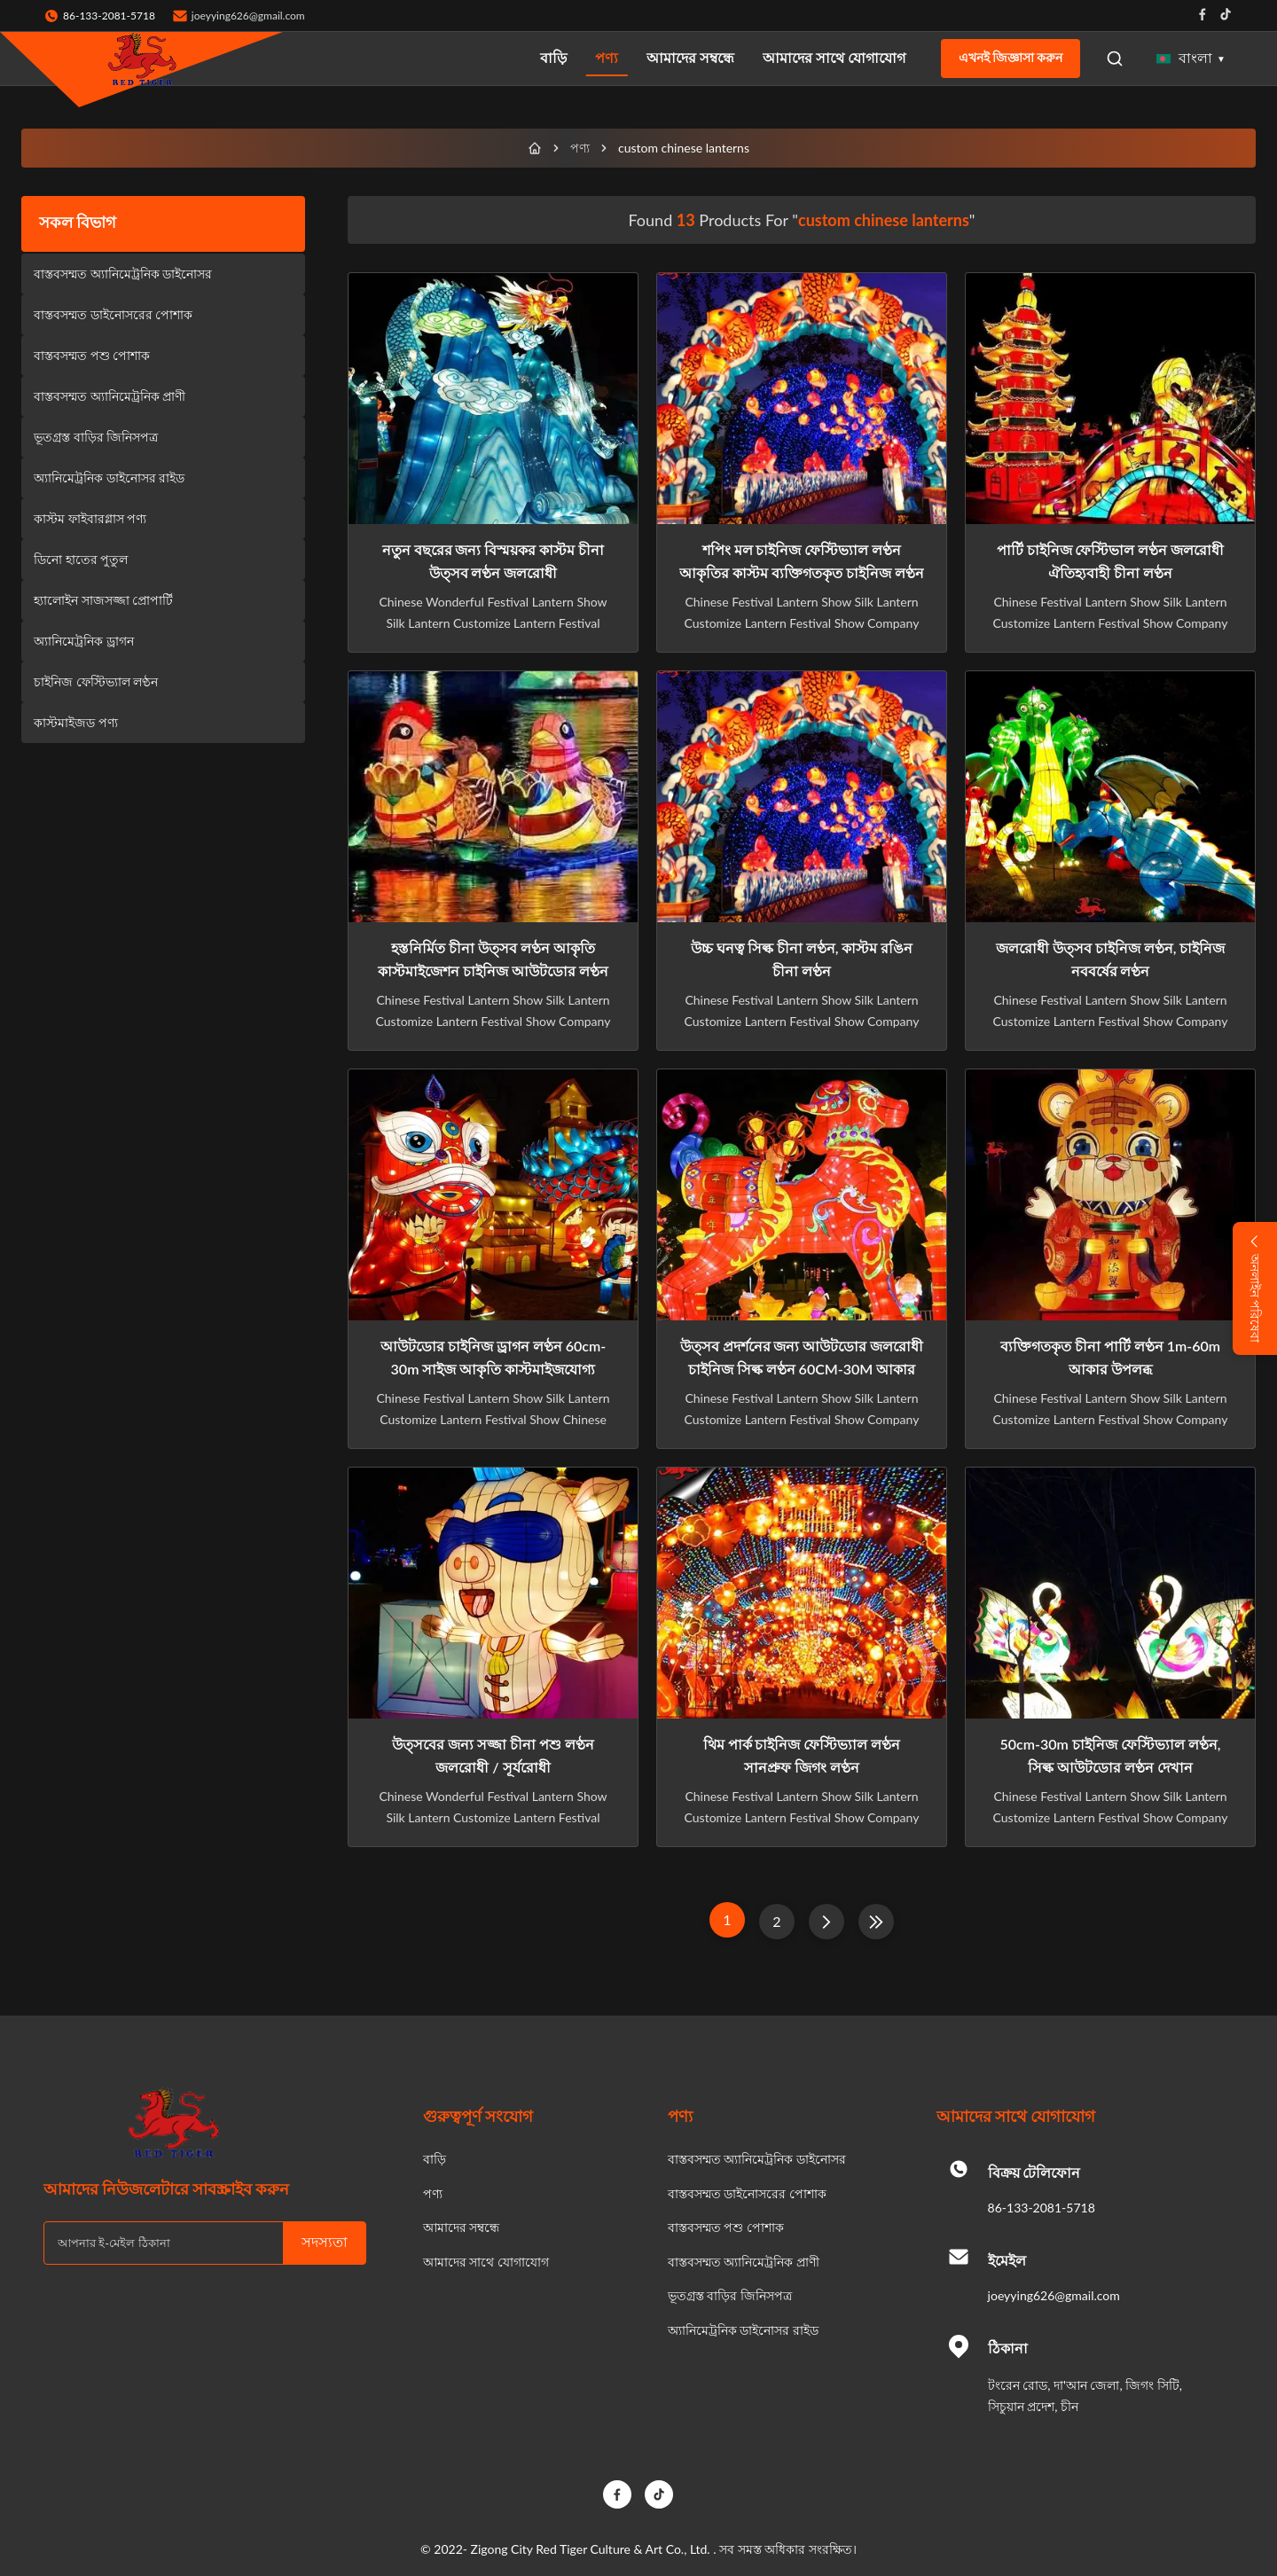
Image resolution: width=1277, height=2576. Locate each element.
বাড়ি (553, 57)
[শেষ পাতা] (876, 1921)
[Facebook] (617, 2494)
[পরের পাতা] (826, 1921)
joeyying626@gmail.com (248, 15)
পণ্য (606, 57)
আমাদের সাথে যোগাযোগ (834, 57)
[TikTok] (659, 2494)
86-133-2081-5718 (1041, 2207)
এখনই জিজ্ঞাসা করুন (1010, 58)
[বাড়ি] (535, 148)
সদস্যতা (325, 2242)
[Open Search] (1114, 58)
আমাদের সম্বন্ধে (690, 57)
